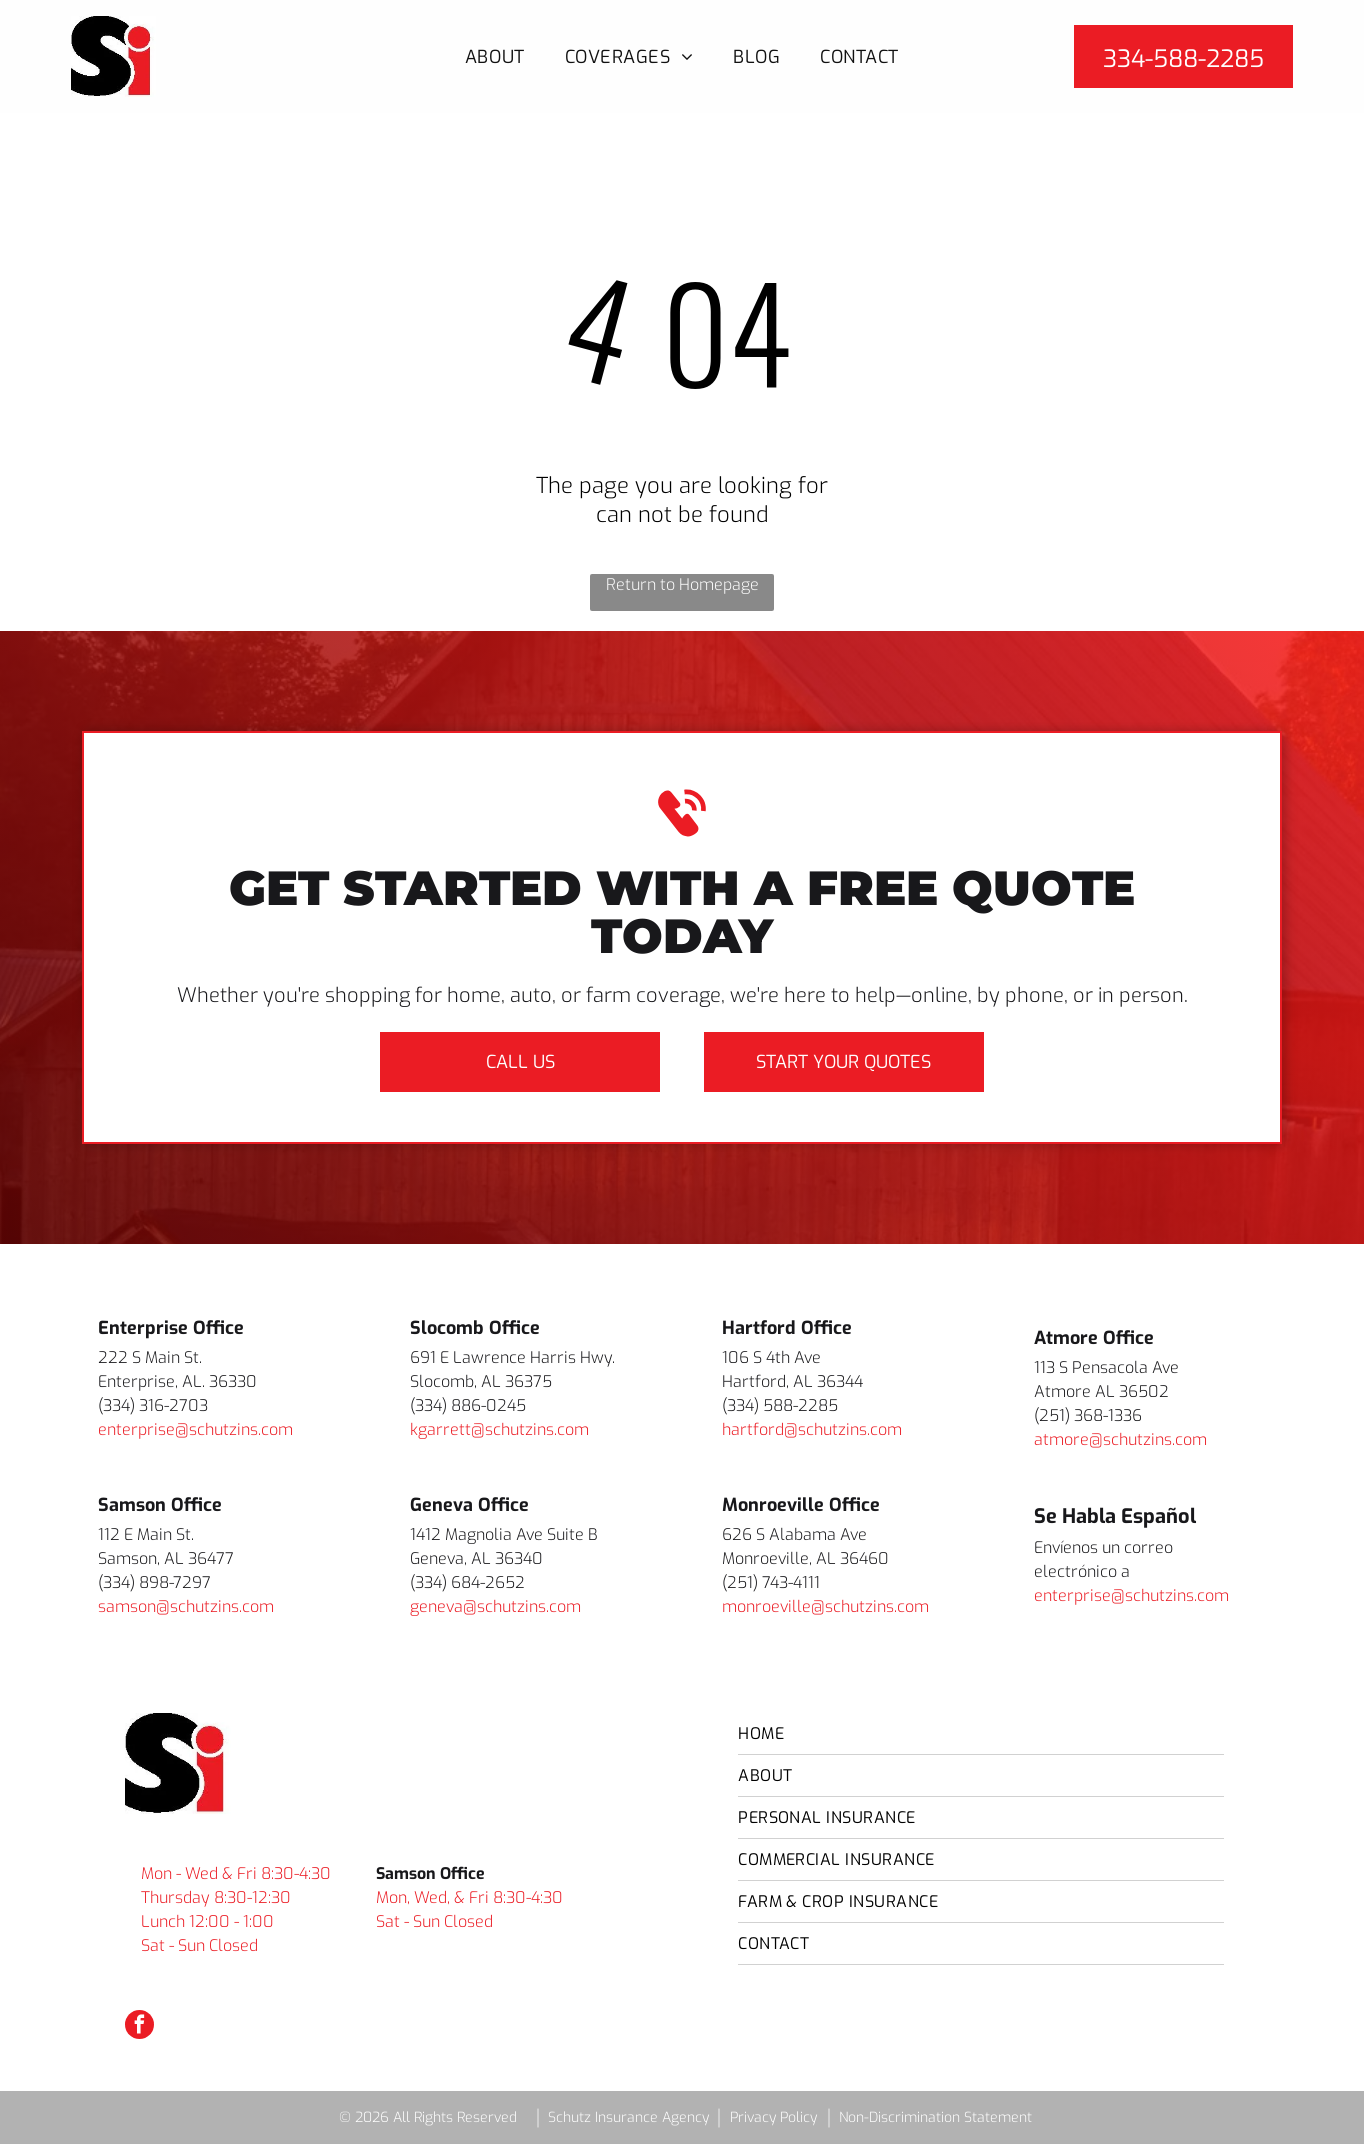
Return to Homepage (682, 584)
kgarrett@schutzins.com (499, 1429)
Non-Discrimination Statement (935, 2117)
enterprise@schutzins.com (195, 1429)
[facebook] (139, 2027)
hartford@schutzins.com (812, 1429)
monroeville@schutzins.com (825, 1606)
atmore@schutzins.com (1120, 1439)
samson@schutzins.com (186, 1606)
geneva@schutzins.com (495, 1606)
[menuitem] (495, 56)
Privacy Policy (773, 2117)
